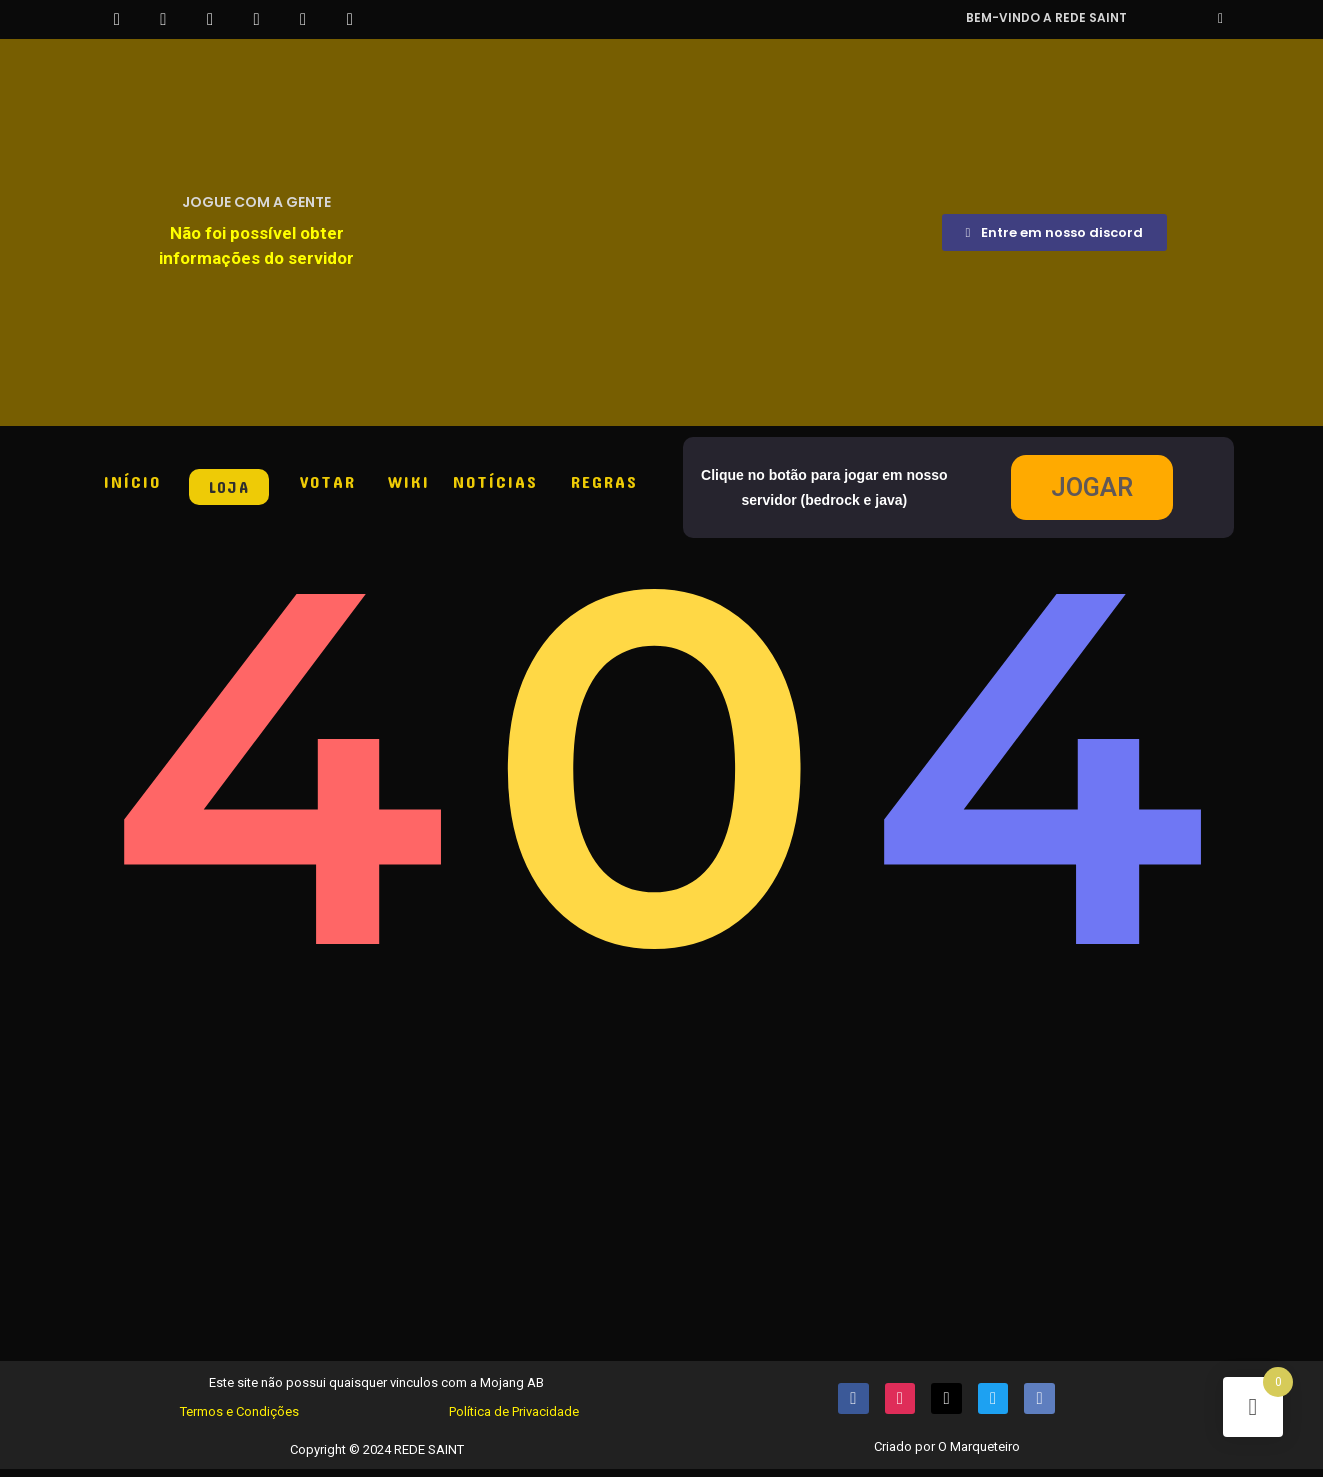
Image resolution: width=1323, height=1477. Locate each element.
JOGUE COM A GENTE (256, 202)
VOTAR (328, 481)
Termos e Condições (239, 1418)
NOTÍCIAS (495, 481)
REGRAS (604, 481)
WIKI (409, 481)
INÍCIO (132, 481)
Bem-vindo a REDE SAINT (1046, 17)
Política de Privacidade (514, 1418)
